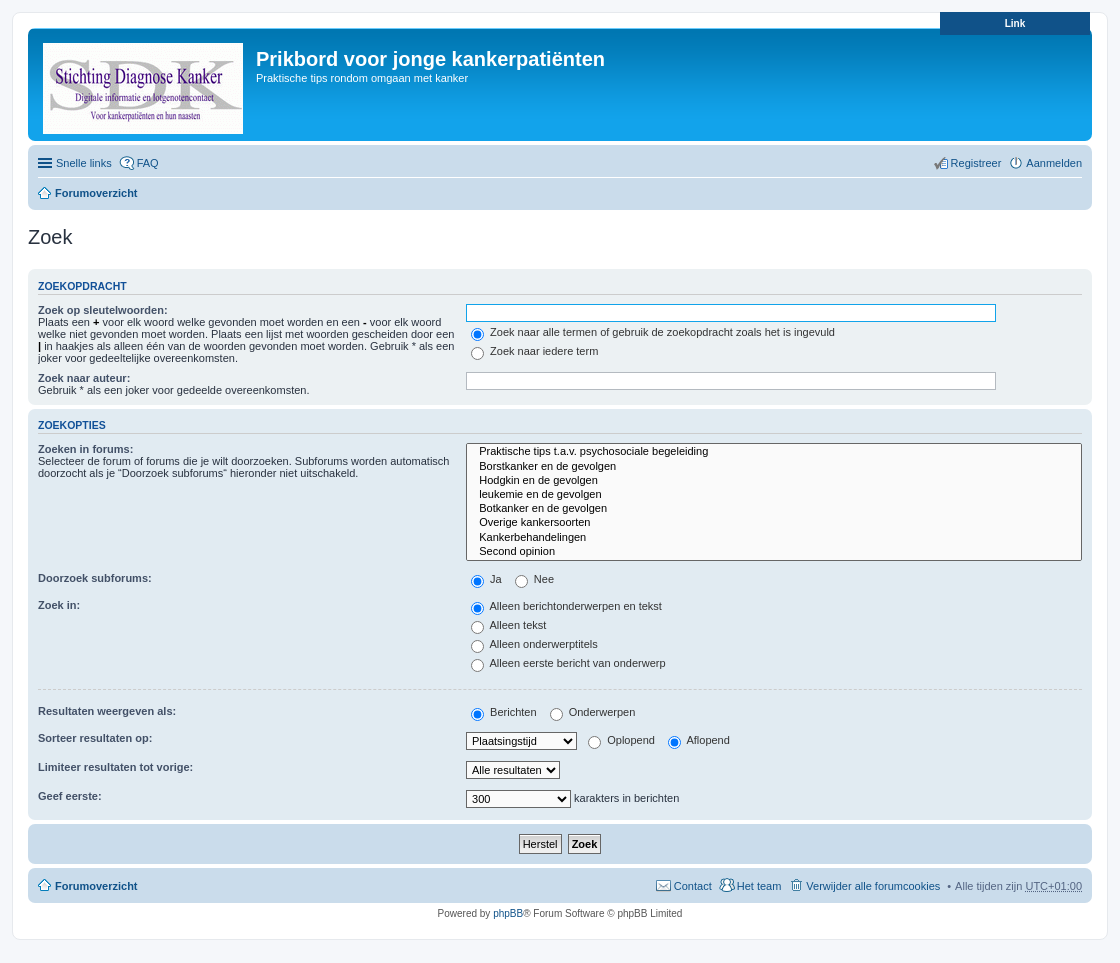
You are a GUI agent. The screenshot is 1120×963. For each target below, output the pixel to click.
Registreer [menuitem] (976, 163)
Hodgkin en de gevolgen (774, 481)
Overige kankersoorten (774, 523)
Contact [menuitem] (693, 886)
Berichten (504, 712)
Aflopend (699, 740)
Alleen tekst (508, 625)
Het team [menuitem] (759, 886)
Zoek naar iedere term (534, 351)
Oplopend (621, 740)
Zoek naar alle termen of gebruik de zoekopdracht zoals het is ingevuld (653, 332)
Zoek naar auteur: (84, 378)
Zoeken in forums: (85, 449)
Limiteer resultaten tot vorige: (115, 767)
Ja (486, 579)
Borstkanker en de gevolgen (774, 467)
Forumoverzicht (96, 193)
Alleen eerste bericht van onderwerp (568, 663)
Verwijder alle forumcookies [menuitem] (873, 886)
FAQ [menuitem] (148, 163)
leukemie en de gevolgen (774, 495)
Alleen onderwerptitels (534, 644)
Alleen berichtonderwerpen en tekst (566, 606)
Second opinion (774, 552)
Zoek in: (59, 605)
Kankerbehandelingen (774, 538)
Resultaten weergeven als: (107, 711)
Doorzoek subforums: (95, 578)
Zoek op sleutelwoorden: (103, 310)
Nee (534, 579)
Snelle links (84, 163)
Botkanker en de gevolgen (774, 509)
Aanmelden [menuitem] (1054, 163)
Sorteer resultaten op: (95, 738)
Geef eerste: (70, 796)
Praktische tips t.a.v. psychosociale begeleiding (774, 452)
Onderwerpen (593, 712)
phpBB (508, 913)
